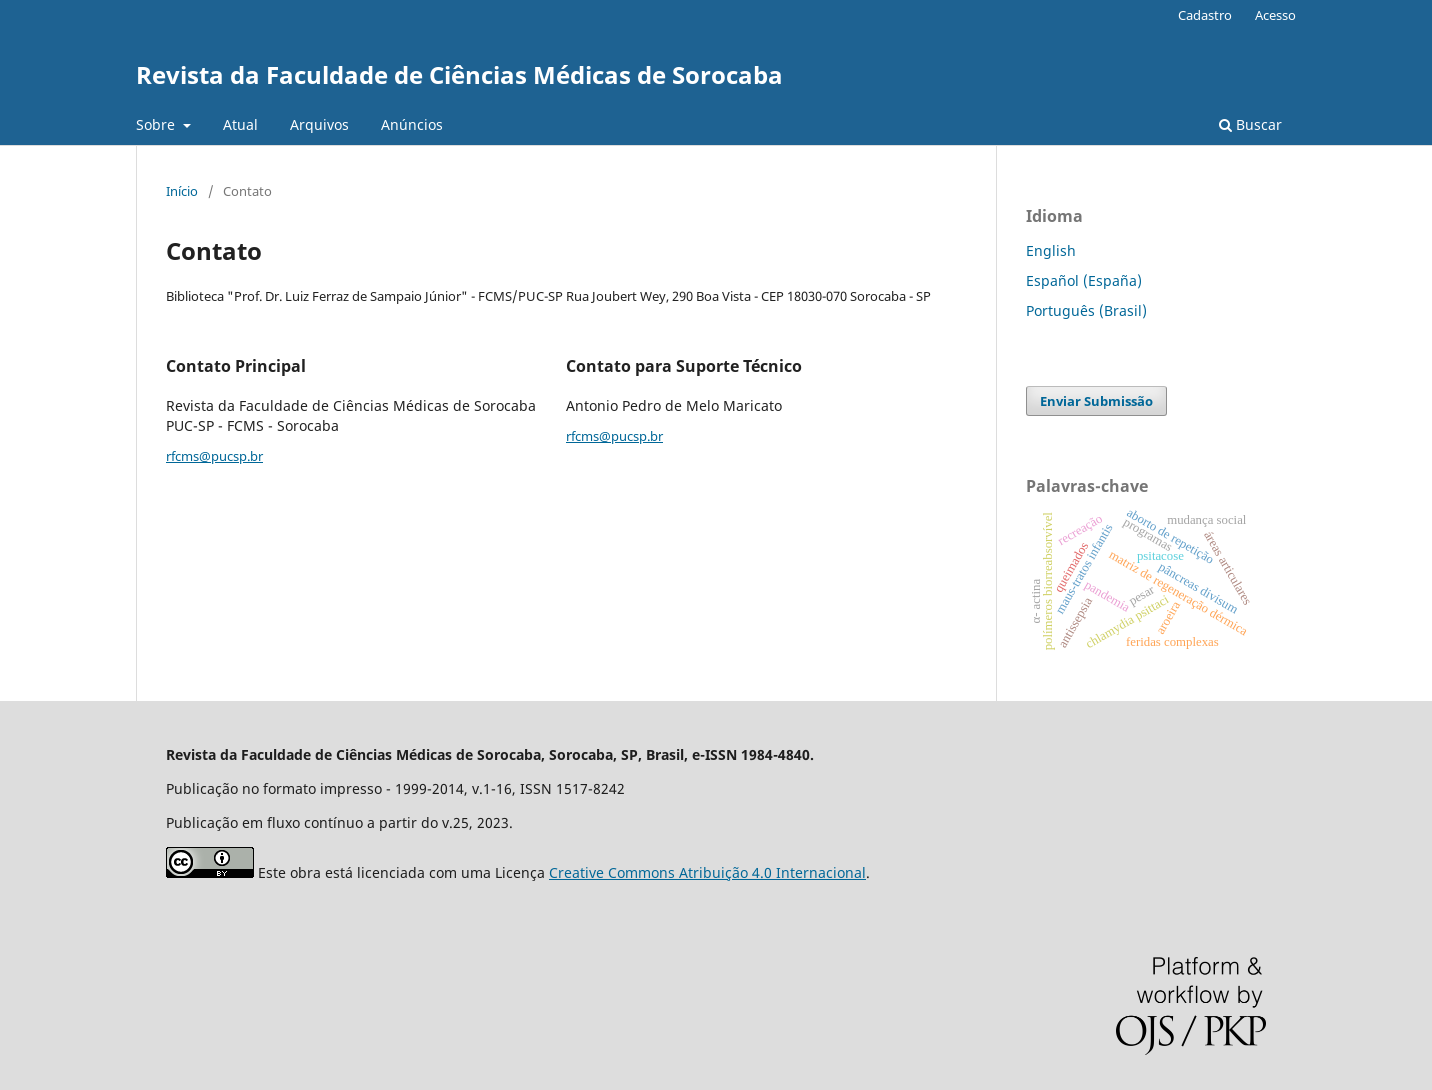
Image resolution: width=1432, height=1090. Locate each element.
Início (182, 191)
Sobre (157, 124)
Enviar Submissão (1096, 401)
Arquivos (319, 124)
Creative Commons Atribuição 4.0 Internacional (707, 872)
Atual (240, 124)
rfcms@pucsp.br (214, 456)
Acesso (1275, 15)
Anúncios (412, 124)
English (1051, 250)
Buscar (1250, 124)
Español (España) (1084, 280)
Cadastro (1205, 15)
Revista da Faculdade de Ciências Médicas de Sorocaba (459, 74)
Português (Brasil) (1086, 310)
